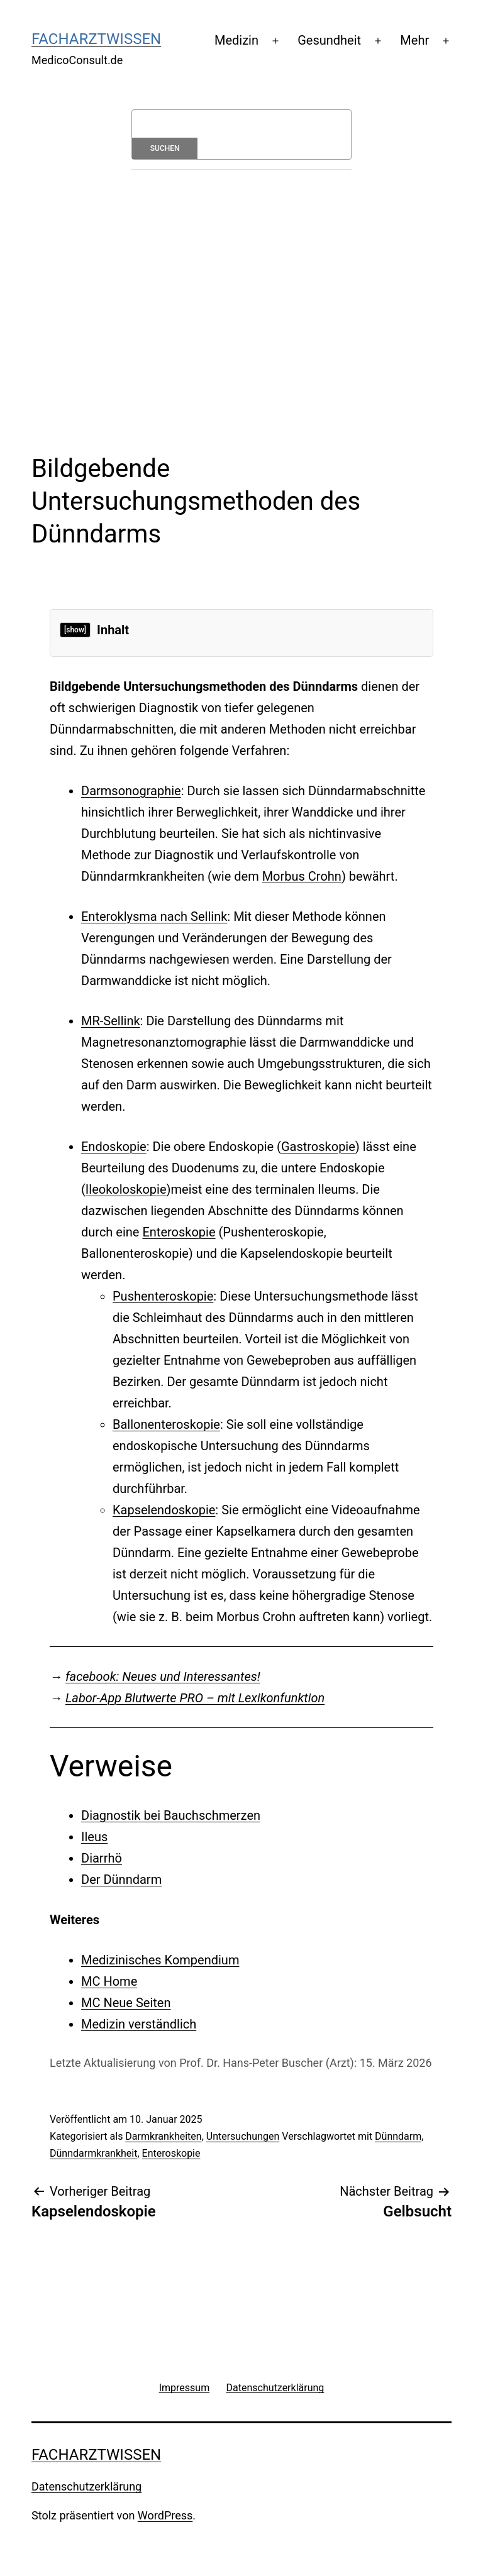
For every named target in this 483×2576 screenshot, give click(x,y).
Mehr (414, 40)
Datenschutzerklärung (86, 2486)
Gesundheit (329, 40)
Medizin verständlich (138, 2024)
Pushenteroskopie (163, 1296)
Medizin (236, 40)
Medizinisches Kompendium (160, 1960)
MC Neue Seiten (125, 2002)
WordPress (165, 2515)
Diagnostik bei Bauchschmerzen (170, 1815)
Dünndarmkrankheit (93, 2153)
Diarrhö (101, 1858)
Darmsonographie (131, 790)
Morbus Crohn (301, 876)
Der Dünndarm (121, 1879)
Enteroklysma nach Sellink (154, 916)
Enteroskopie (178, 1232)
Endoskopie (114, 1146)
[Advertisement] (241, 283)
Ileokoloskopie (126, 1189)
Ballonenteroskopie (166, 1424)
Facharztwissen (96, 39)
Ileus (94, 1836)
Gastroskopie (318, 1146)
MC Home (109, 1981)
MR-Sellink (110, 1020)
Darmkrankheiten (163, 2136)
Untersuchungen (243, 2136)
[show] (75, 629)
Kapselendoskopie (164, 1509)
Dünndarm (398, 2136)
